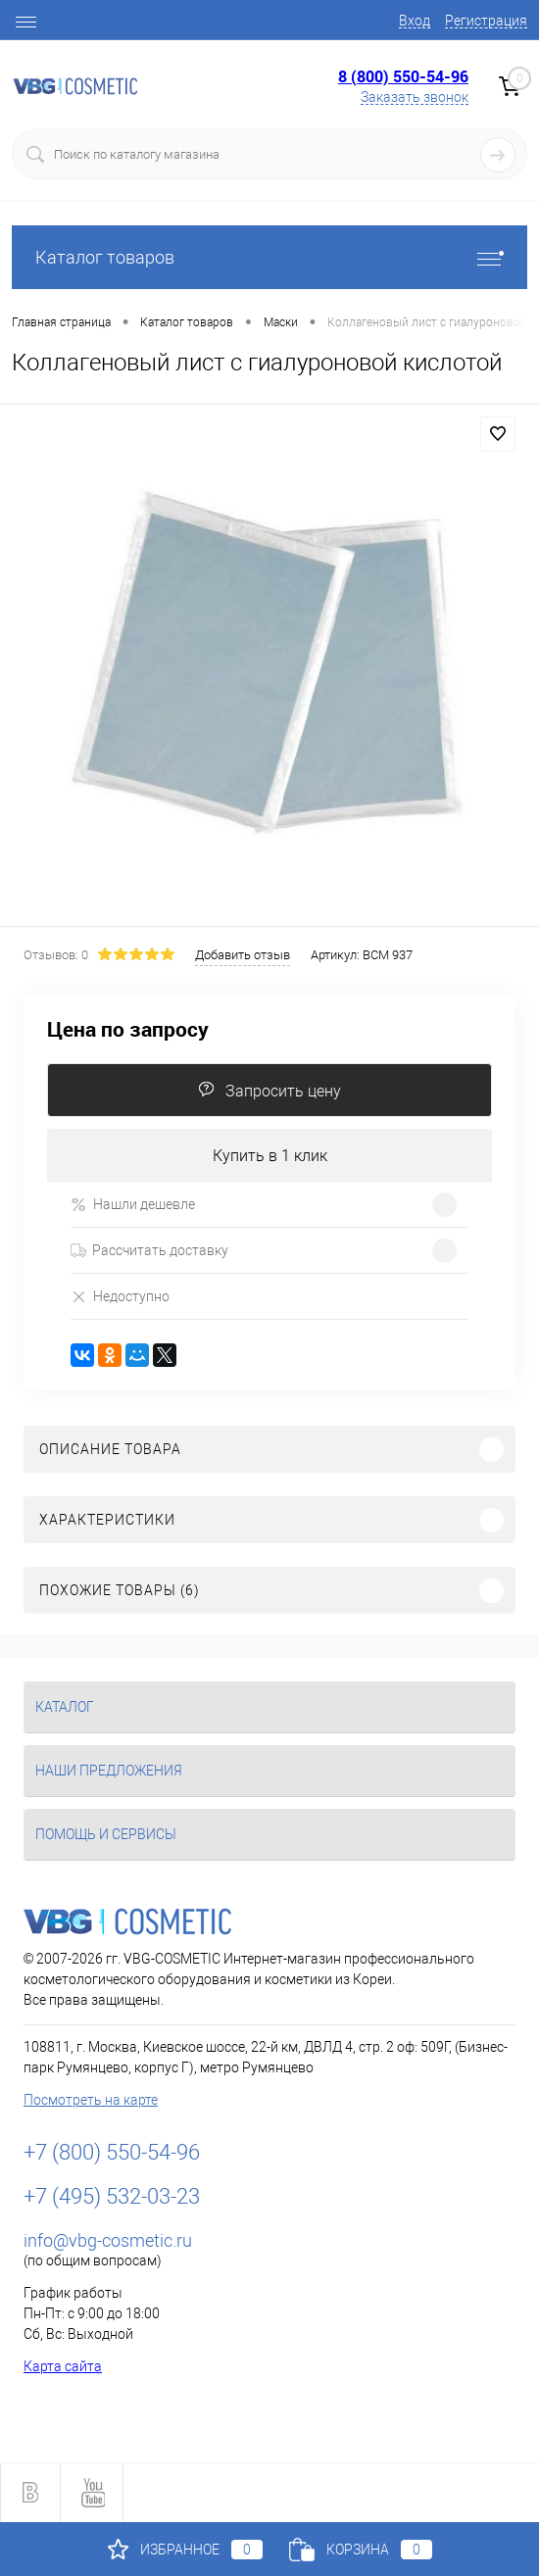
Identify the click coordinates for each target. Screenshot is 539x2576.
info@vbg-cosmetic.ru (108, 2240)
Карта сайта (63, 2366)
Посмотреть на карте (91, 2100)
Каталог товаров (269, 257)
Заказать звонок (414, 97)
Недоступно (120, 1296)
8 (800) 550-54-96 (403, 76)
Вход (414, 20)
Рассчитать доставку (149, 1250)
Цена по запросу (128, 1029)
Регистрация (486, 20)
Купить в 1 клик (270, 1155)
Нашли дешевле (133, 1204)
